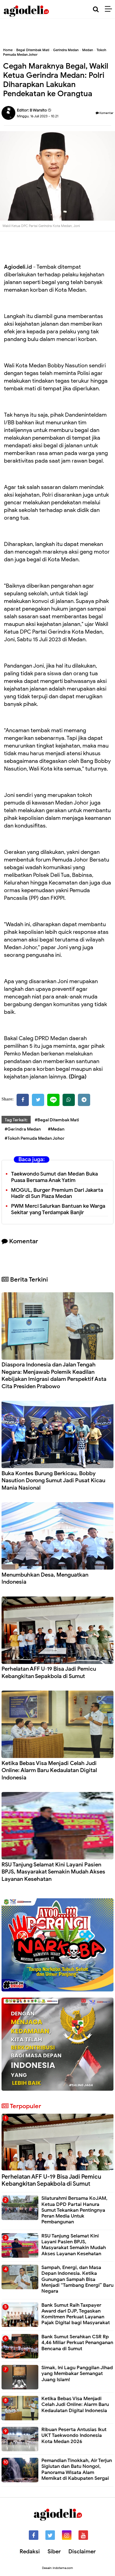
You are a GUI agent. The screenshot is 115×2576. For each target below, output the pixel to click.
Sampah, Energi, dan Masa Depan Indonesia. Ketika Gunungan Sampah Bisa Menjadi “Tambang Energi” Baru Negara (77, 2279)
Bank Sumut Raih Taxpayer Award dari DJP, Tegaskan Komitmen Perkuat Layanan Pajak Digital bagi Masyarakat (75, 2314)
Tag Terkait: (16, 1120)
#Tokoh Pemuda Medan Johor (35, 1138)
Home (8, 50)
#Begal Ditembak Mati (57, 1120)
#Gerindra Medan (23, 1129)
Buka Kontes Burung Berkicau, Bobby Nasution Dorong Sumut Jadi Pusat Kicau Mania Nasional (53, 1480)
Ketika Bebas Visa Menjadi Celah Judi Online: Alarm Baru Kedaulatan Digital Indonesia (49, 1770)
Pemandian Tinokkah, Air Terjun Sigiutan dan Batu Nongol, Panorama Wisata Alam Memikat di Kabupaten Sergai (76, 2469)
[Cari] (96, 9)
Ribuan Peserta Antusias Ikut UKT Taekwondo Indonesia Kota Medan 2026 (73, 2435)
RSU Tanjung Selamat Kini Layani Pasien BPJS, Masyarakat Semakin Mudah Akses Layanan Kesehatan (53, 1871)
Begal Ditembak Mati (32, 50)
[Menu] (110, 9)
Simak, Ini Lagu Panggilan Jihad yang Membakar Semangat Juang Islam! (77, 2373)
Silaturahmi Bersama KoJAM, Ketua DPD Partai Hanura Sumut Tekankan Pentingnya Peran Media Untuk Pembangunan (74, 2210)
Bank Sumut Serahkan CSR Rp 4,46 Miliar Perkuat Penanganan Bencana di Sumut (77, 2342)
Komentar (104, 113)
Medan (87, 50)
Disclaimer (82, 2551)
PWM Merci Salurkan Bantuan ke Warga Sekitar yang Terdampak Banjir (58, 1209)
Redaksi (30, 2551)
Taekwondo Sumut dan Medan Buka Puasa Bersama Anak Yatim (54, 1177)
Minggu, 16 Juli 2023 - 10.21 (37, 116)
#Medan (56, 1129)
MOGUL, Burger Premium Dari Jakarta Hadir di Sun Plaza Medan (57, 1193)
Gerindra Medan (66, 50)
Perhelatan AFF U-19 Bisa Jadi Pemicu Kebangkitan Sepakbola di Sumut (49, 1672)
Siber (54, 2551)
